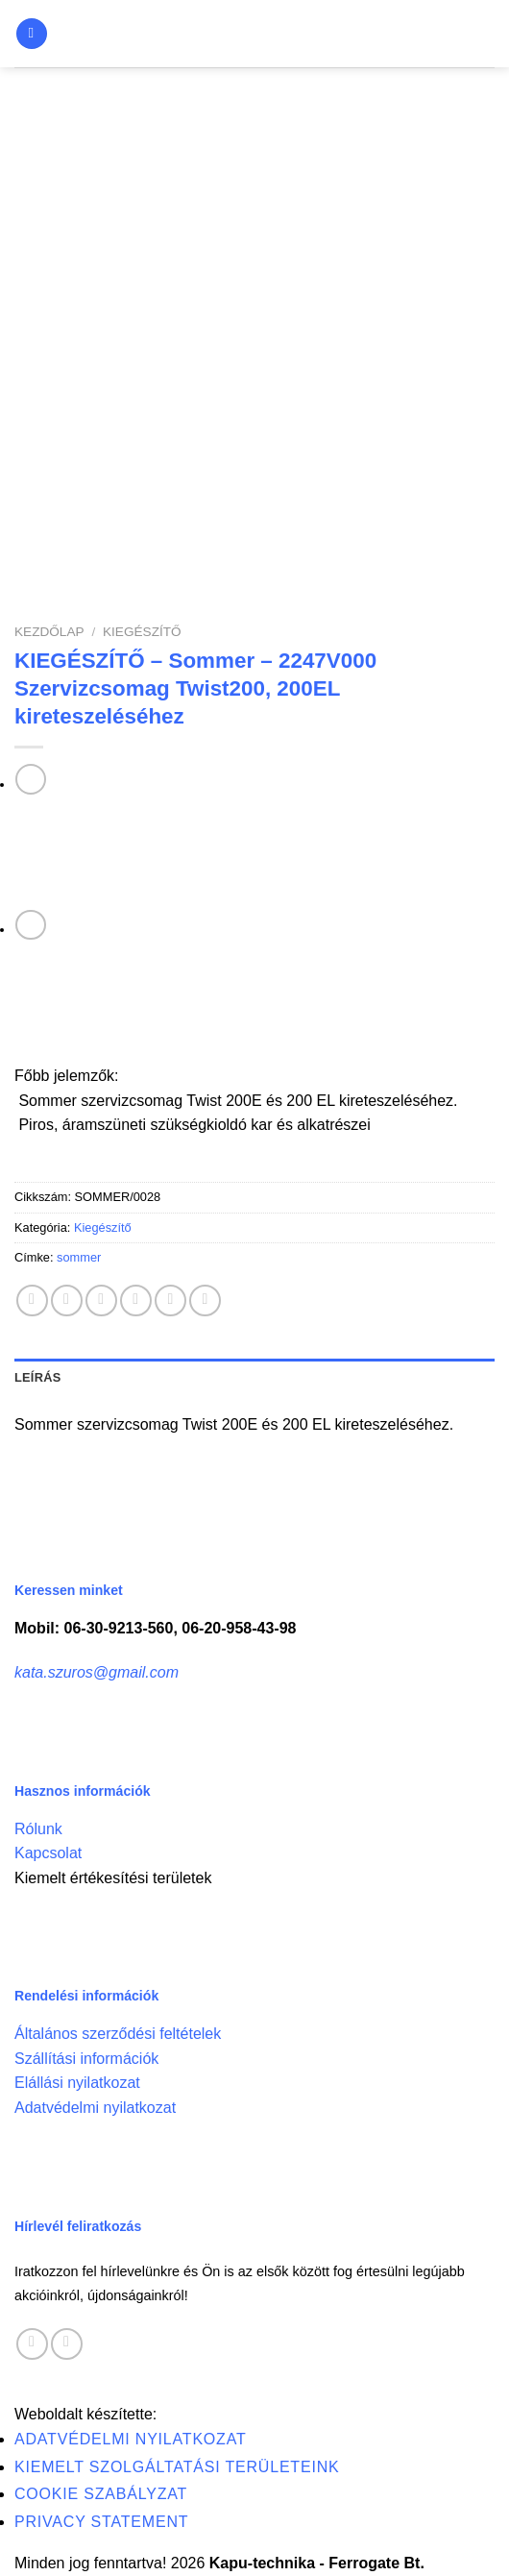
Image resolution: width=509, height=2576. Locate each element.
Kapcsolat (48, 1853)
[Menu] (31, 34)
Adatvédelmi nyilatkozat (95, 2107)
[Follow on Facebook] (32, 2344)
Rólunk (38, 1829)
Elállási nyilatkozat (77, 2082)
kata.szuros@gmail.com (96, 1672)
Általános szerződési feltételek (117, 2033)
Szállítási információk (86, 2058)
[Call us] (67, 2344)
